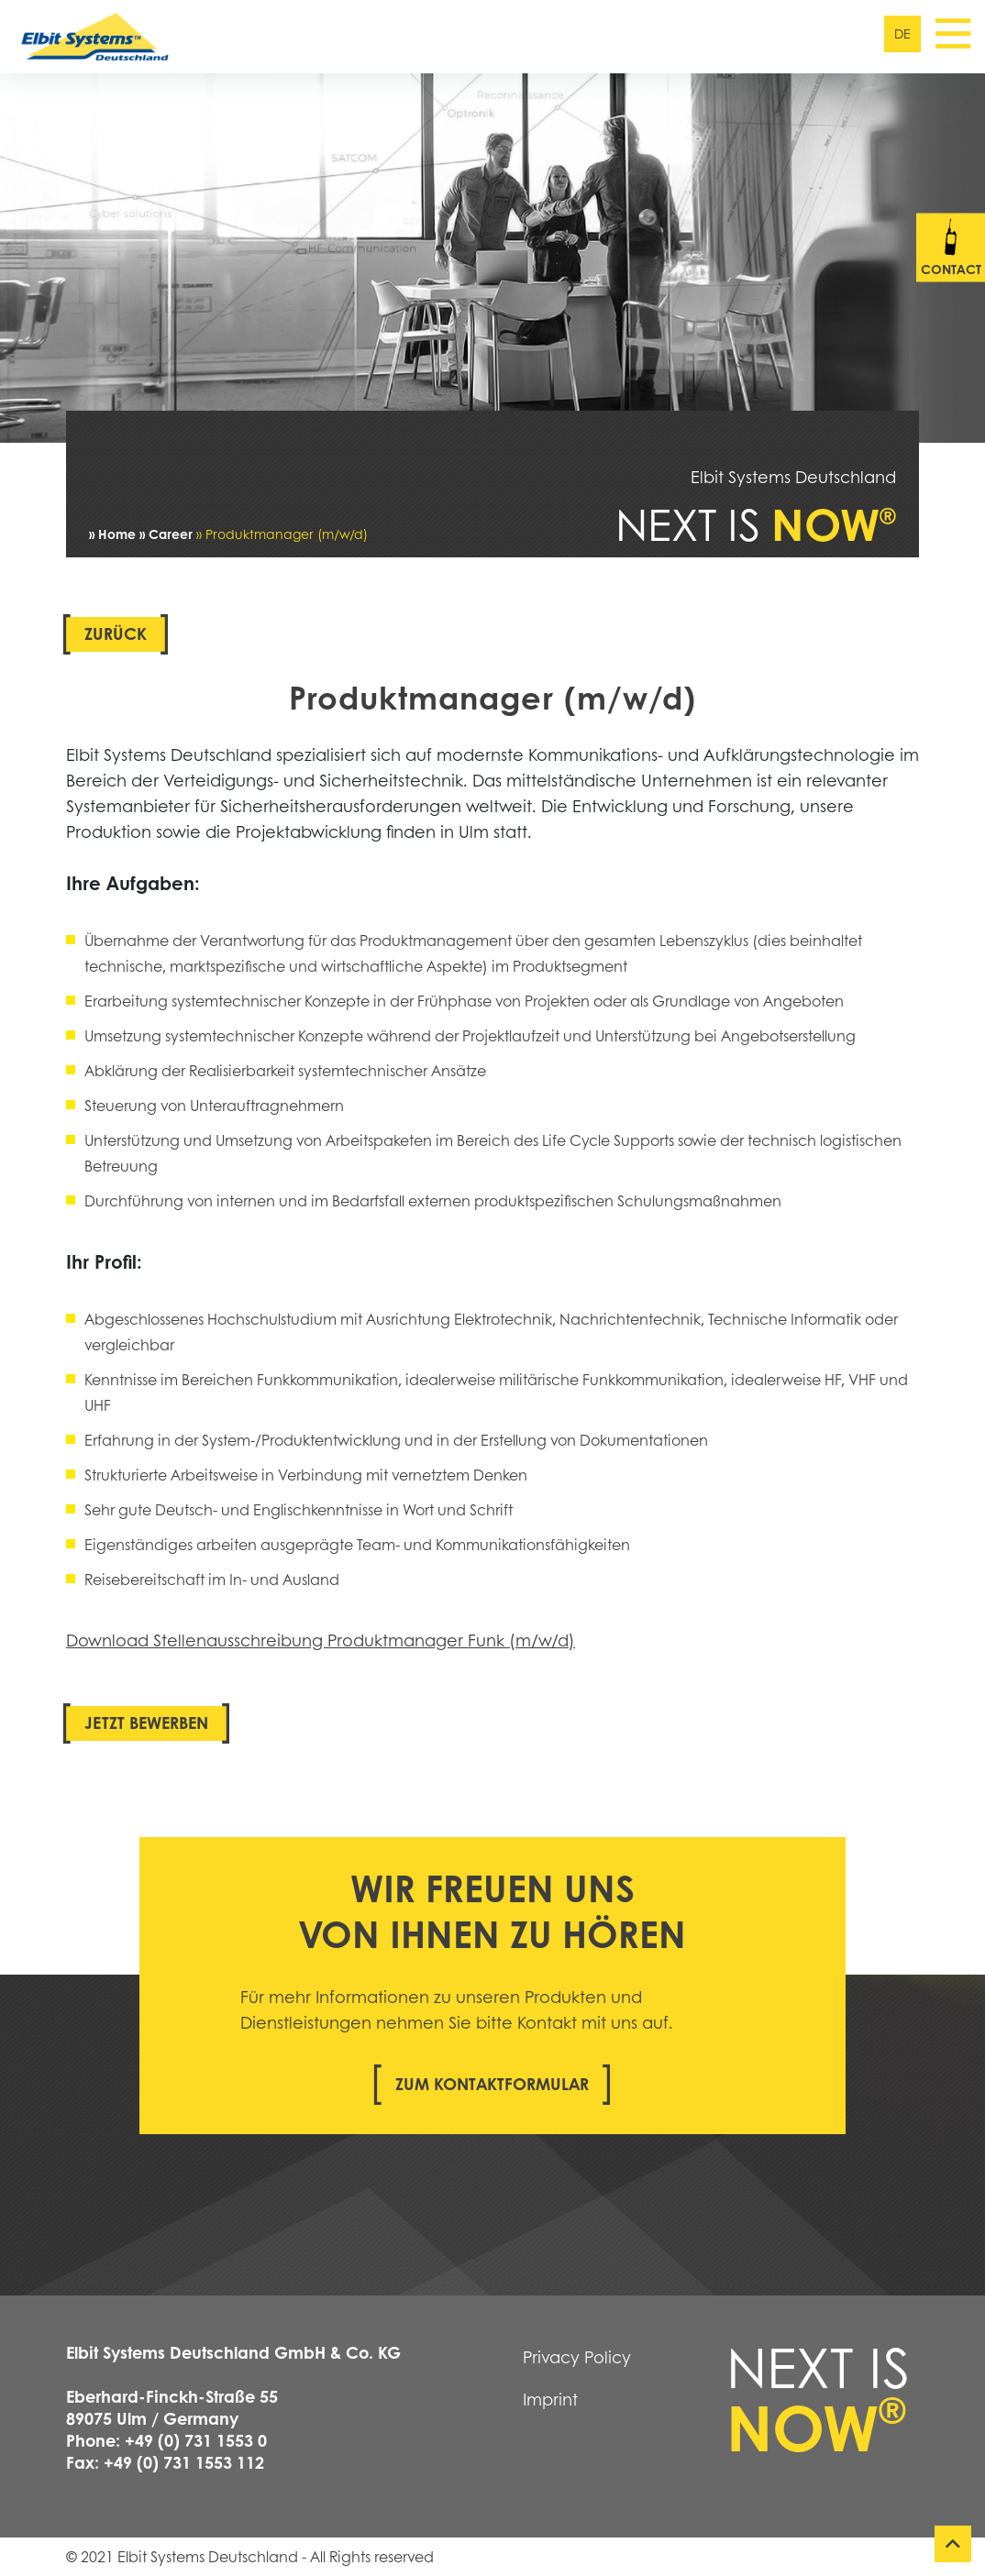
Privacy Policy (577, 2357)
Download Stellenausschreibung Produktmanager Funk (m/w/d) (320, 1640)
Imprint (550, 2399)
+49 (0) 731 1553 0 (196, 2440)
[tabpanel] (492, 258)
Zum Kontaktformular (492, 2084)
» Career (166, 533)
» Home (112, 533)
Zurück (115, 633)
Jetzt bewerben (146, 1722)
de (902, 33)
